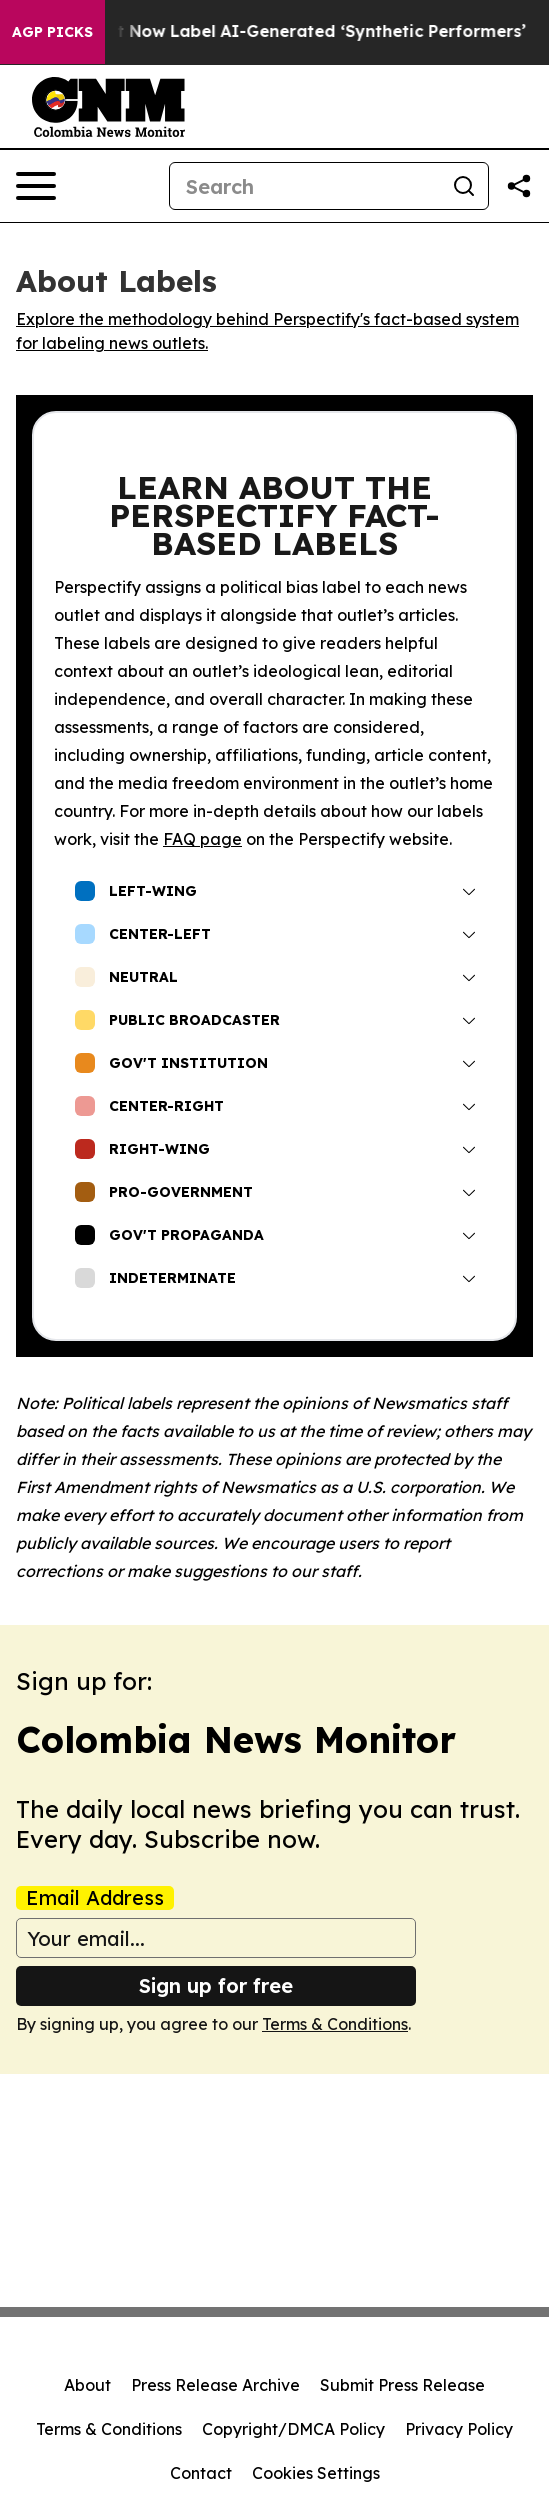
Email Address (95, 1898)
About (87, 2385)
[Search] (305, 186)
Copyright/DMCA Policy (293, 2429)
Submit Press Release (402, 2385)
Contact (201, 2473)
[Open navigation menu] (36, 186)
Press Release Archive (215, 2385)
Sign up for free (216, 1985)
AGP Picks (52, 32)
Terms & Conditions (335, 2024)
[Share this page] (519, 186)
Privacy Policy (459, 2429)
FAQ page (202, 839)
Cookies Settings (316, 2473)
